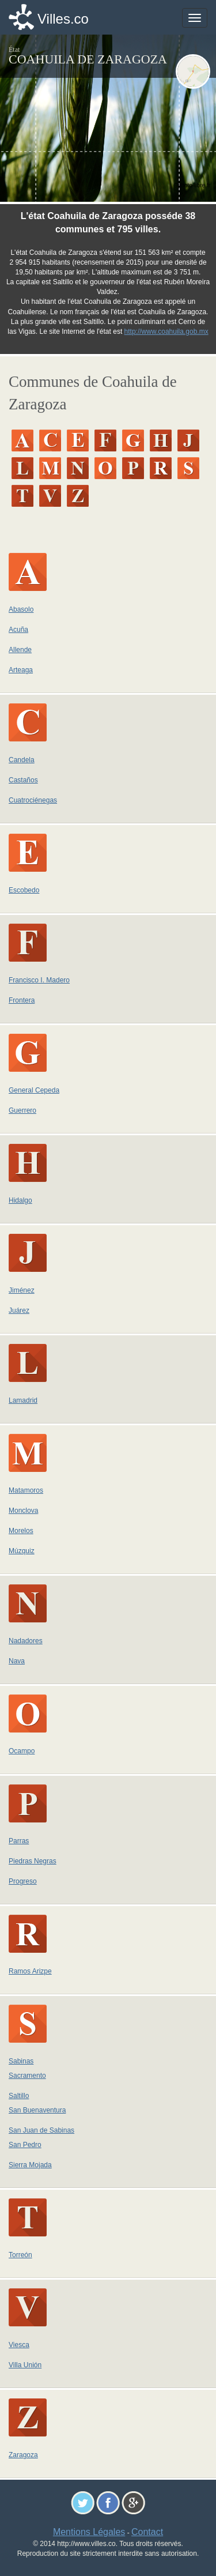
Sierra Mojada (30, 2165)
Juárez (19, 1310)
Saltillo (19, 2096)
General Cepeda (34, 1090)
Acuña (18, 630)
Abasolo (21, 609)
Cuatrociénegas (33, 800)
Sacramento (27, 2076)
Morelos (21, 1531)
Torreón (20, 2255)
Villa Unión (25, 2365)
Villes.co (63, 19)
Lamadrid (23, 1400)
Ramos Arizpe (30, 1971)
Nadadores (26, 1641)
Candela (22, 760)
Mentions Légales (89, 2532)
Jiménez (22, 1290)
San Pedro (25, 2145)
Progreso (23, 1881)
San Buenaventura (37, 2110)
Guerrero (22, 1110)
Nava (17, 1661)
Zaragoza (23, 2455)
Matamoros (26, 1490)
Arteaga (21, 670)
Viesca (19, 2345)
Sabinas (21, 2061)
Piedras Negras (32, 1861)
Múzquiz (22, 1551)
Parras (19, 1841)
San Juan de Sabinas (41, 2130)
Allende (20, 650)
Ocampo (22, 1751)
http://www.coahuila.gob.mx (166, 331)
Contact (147, 2532)
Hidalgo (20, 1200)
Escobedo (24, 890)
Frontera (22, 1000)
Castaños (23, 780)
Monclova (23, 1511)
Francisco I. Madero (39, 980)
